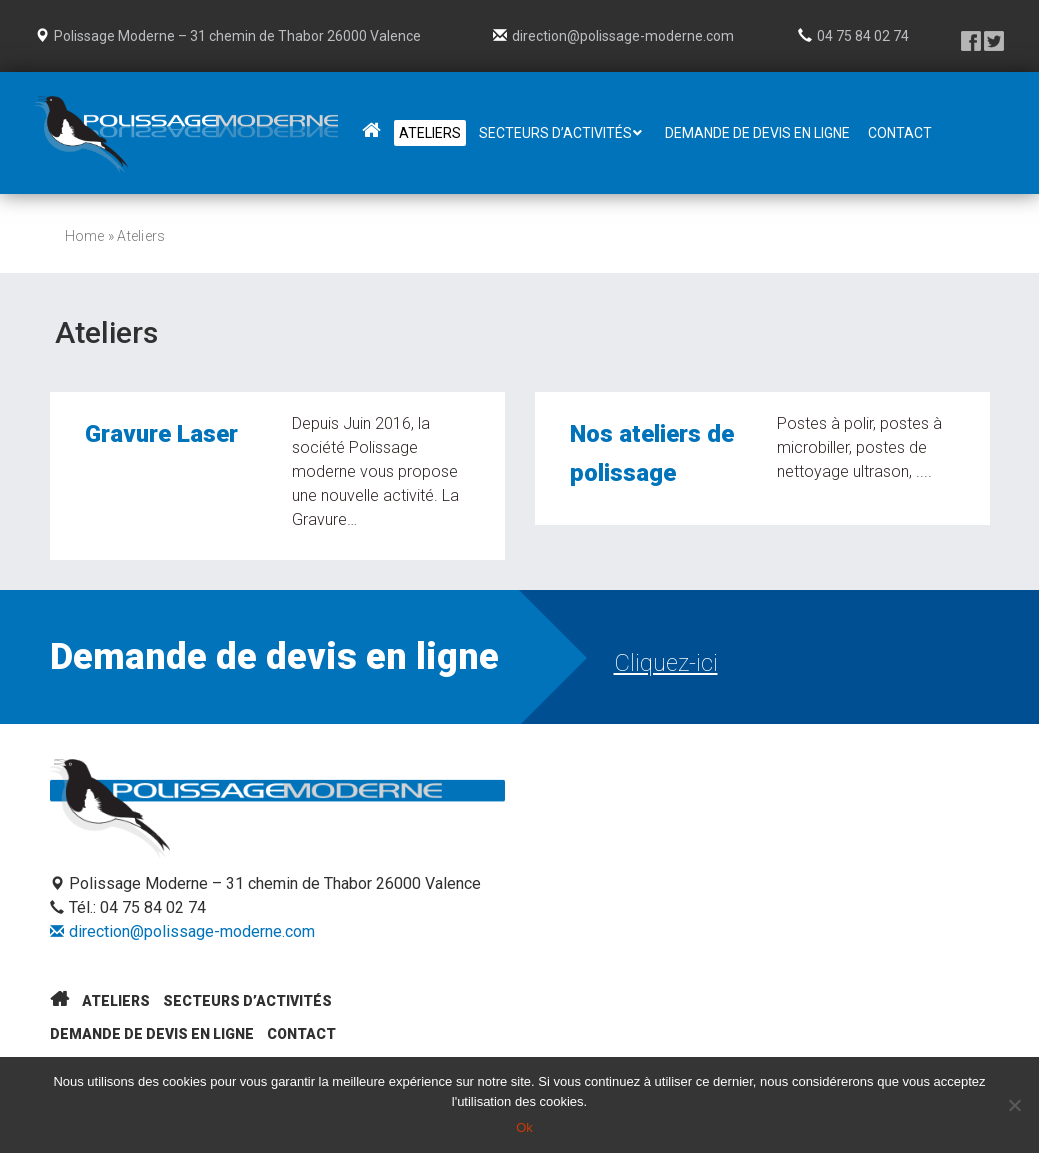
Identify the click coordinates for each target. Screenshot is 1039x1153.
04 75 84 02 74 (863, 36)
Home (85, 236)
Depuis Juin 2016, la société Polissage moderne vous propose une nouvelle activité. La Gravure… (375, 475)
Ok (524, 1127)
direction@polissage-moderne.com (623, 36)
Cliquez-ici (666, 663)
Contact (301, 1034)
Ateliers (116, 1001)
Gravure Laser (161, 438)
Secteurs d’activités (247, 1001)
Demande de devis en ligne (152, 1034)
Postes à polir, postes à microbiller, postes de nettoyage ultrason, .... (859, 450)
